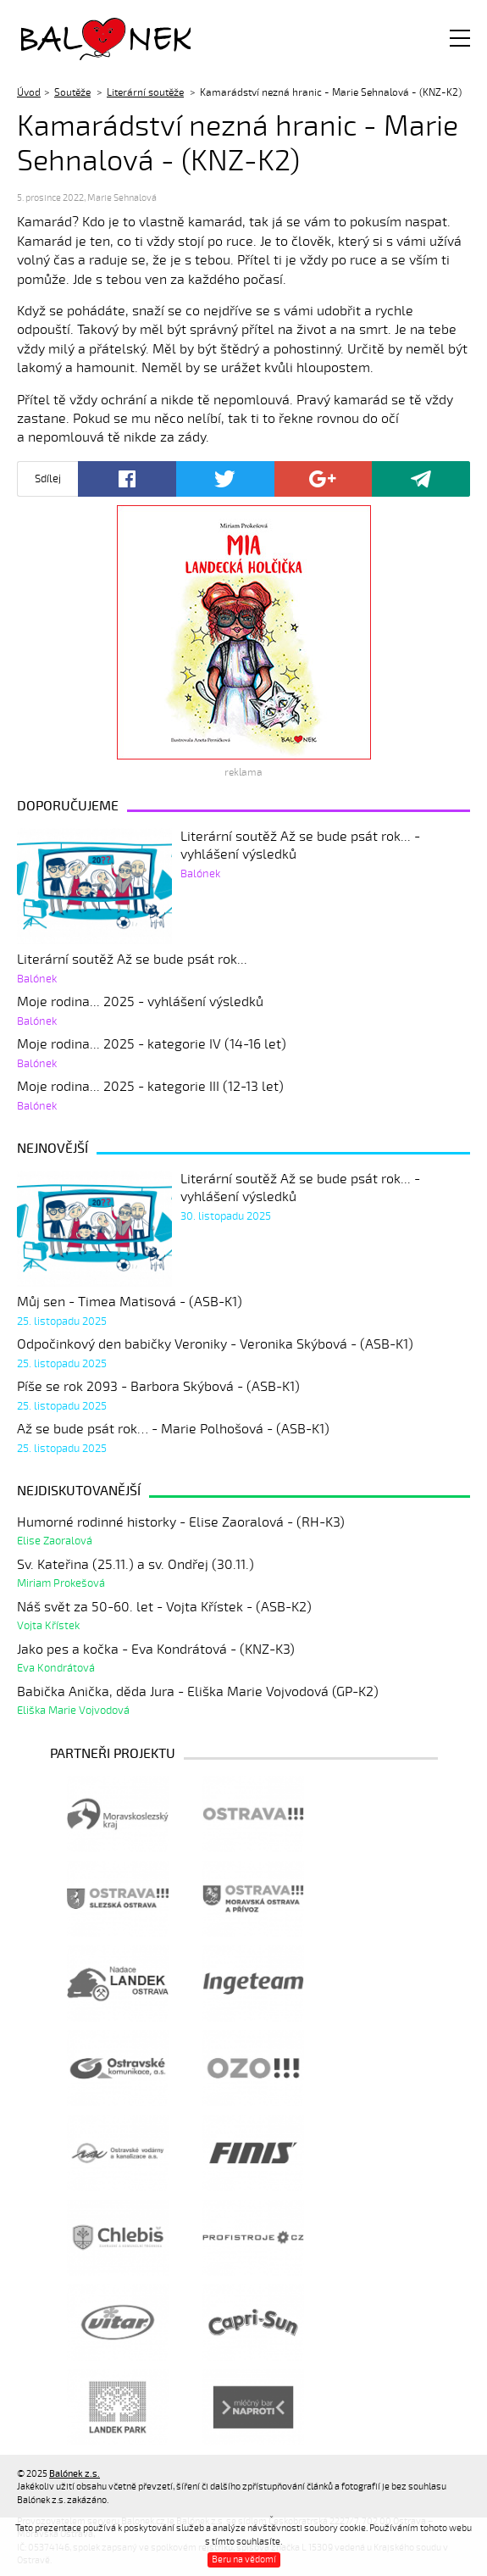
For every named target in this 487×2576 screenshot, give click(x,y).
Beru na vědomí (244, 2559)
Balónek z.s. (66, 37)
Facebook (127, 479)
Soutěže (72, 92)
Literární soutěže (145, 92)
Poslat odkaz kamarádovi (421, 479)
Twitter (225, 479)
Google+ (323, 479)
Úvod (29, 92)
